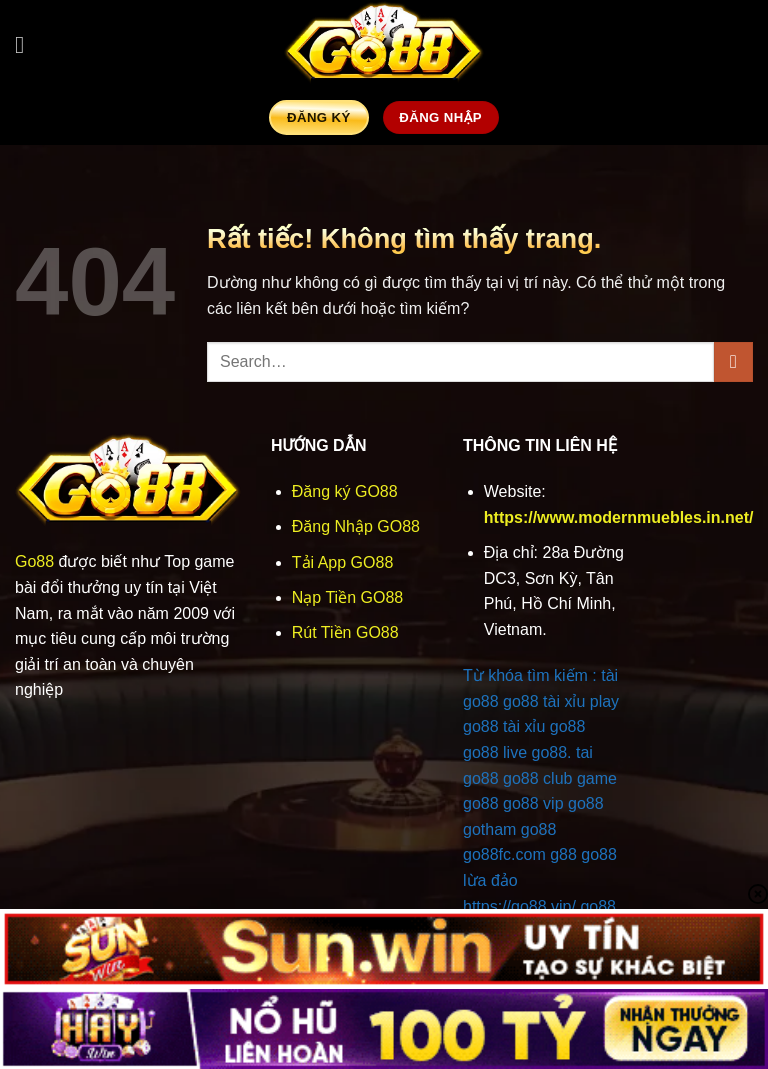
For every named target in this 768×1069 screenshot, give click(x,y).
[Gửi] (733, 361)
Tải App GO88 (343, 562)
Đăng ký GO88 (345, 491)
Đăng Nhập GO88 (356, 526)
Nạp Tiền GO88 (347, 597)
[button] (27, 44)
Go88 (34, 561)
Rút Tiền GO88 (345, 632)
